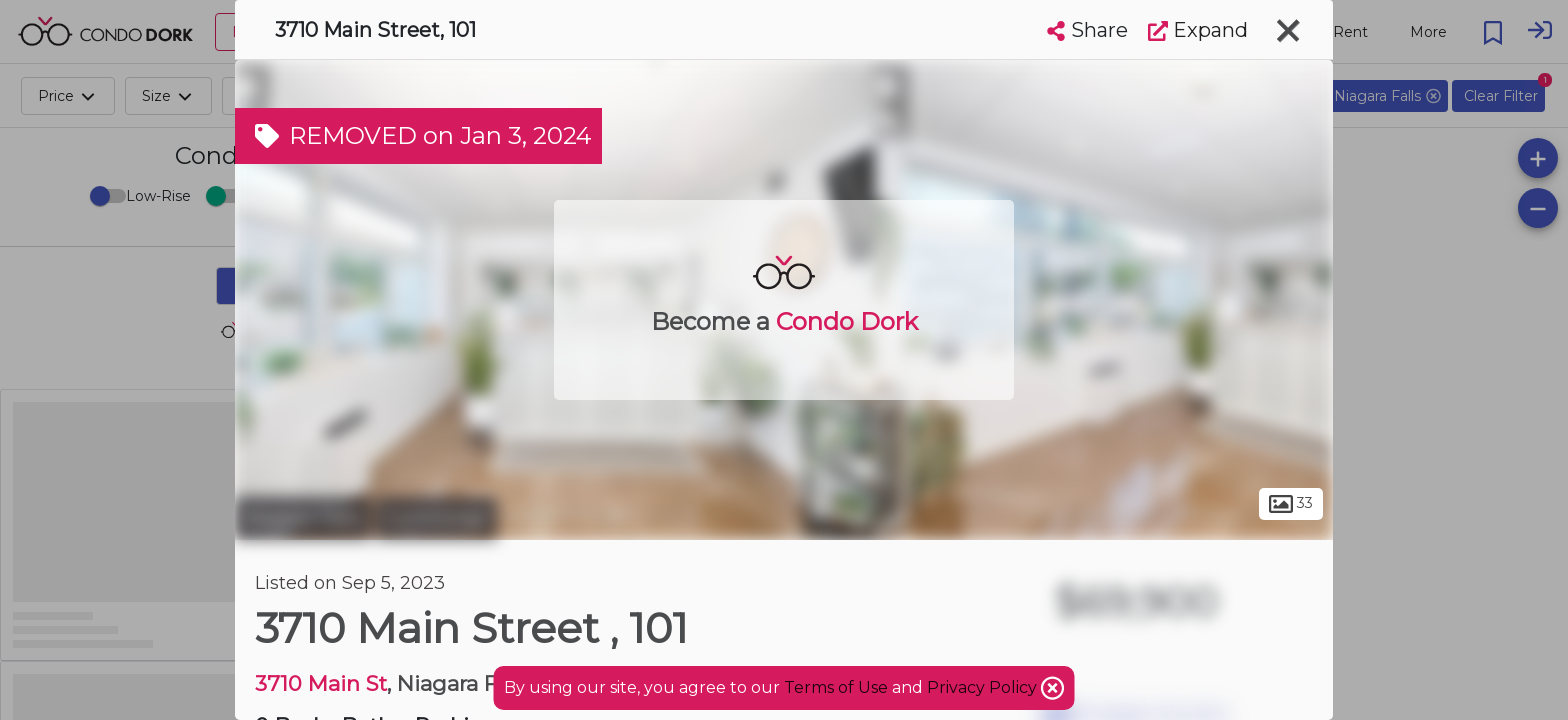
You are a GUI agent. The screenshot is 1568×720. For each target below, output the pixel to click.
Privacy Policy (984, 687)
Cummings (436, 518)
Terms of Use (836, 687)
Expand (1198, 30)
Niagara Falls (303, 518)
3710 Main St (321, 683)
